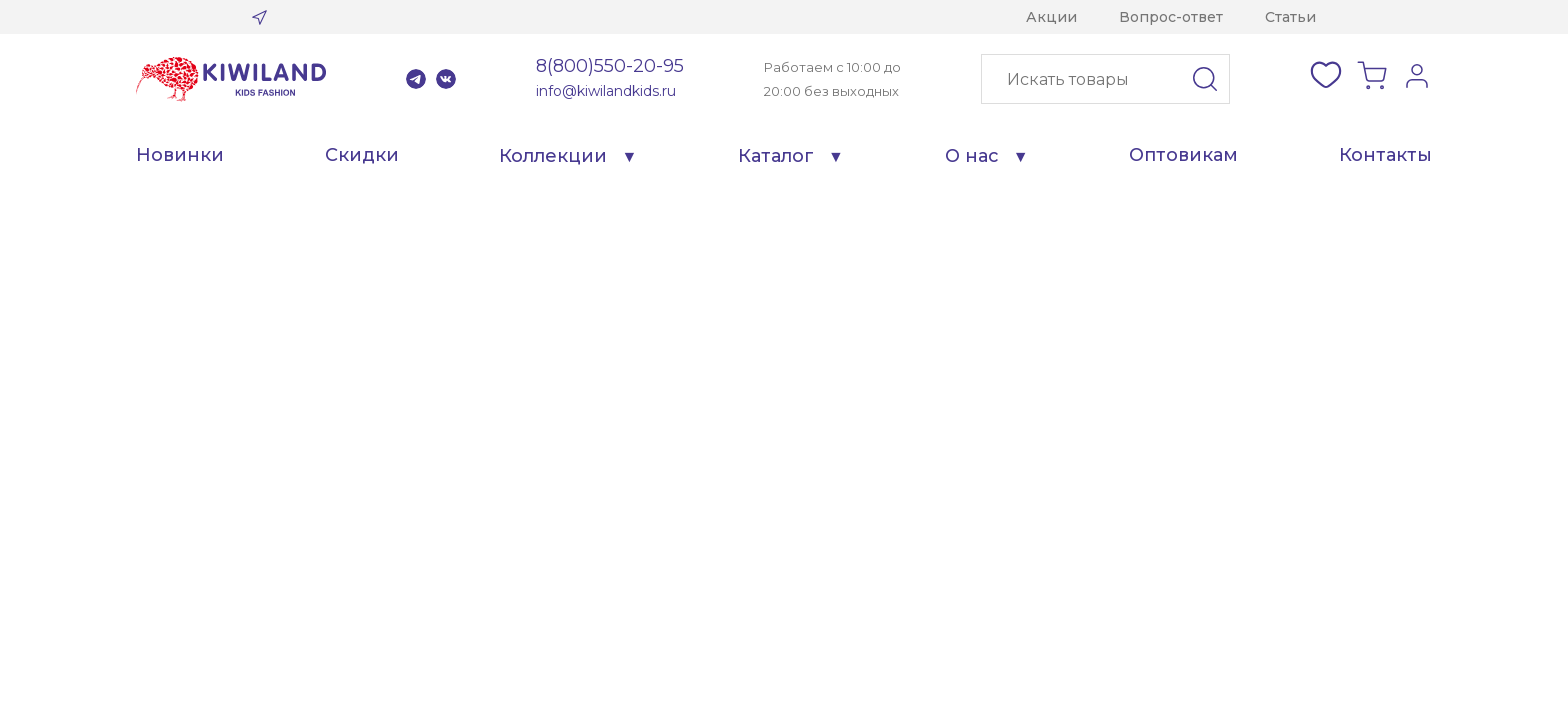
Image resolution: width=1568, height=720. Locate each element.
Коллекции (553, 156)
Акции (1051, 17)
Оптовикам (1183, 155)
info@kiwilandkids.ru (606, 91)
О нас (972, 156)
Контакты (1385, 155)
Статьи (1290, 17)
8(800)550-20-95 (610, 66)
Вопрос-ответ (1171, 17)
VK (446, 79)
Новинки (180, 155)
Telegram (416, 79)
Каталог (776, 156)
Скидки (362, 155)
